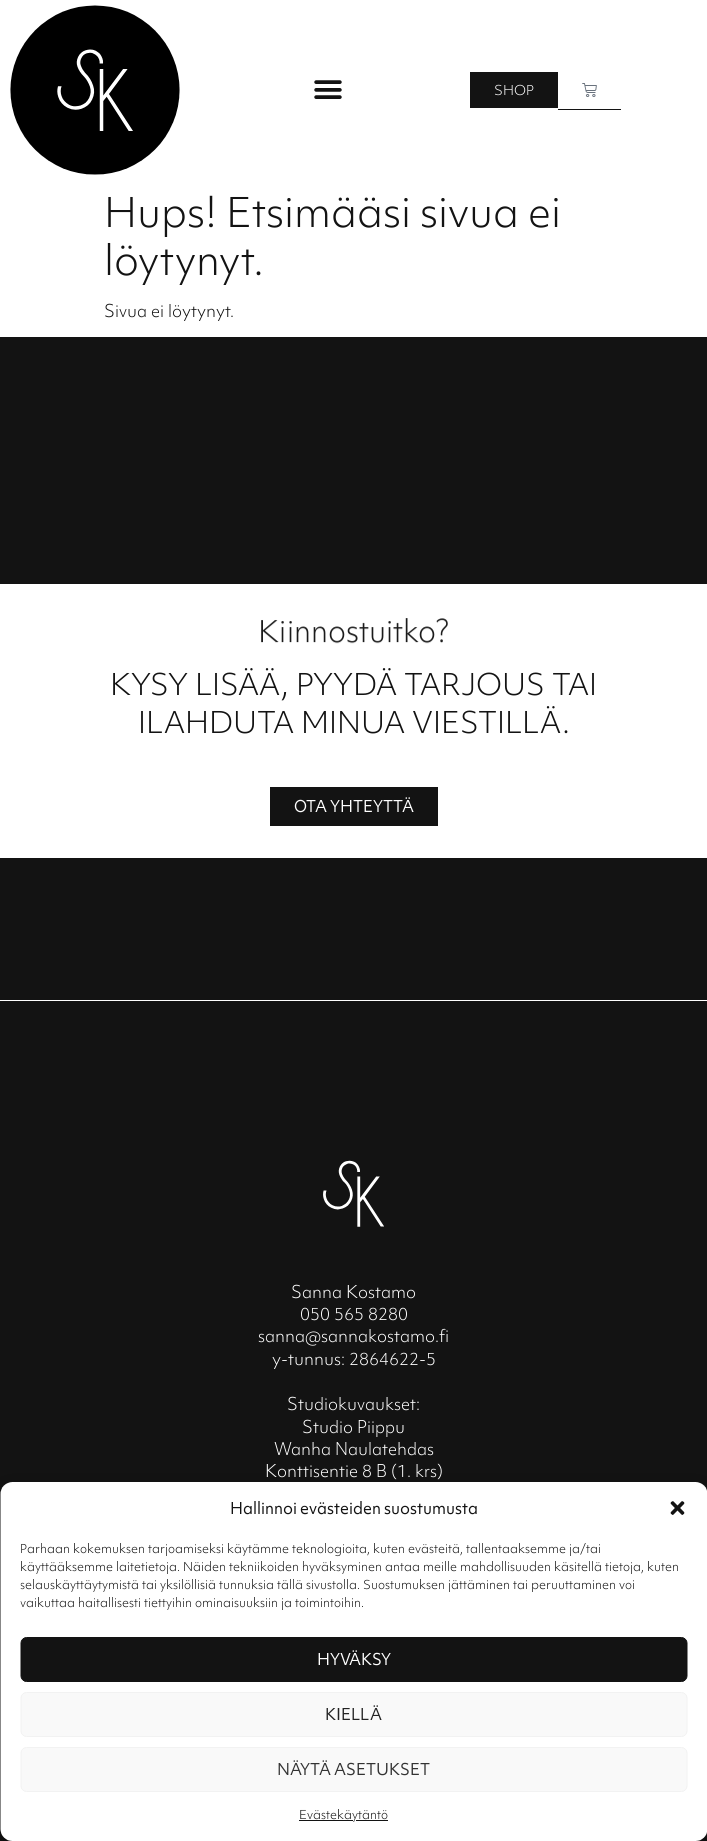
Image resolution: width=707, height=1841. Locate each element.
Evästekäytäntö (343, 1814)
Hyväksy (354, 1659)
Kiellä (353, 1714)
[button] (677, 1508)
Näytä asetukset (353, 1769)
